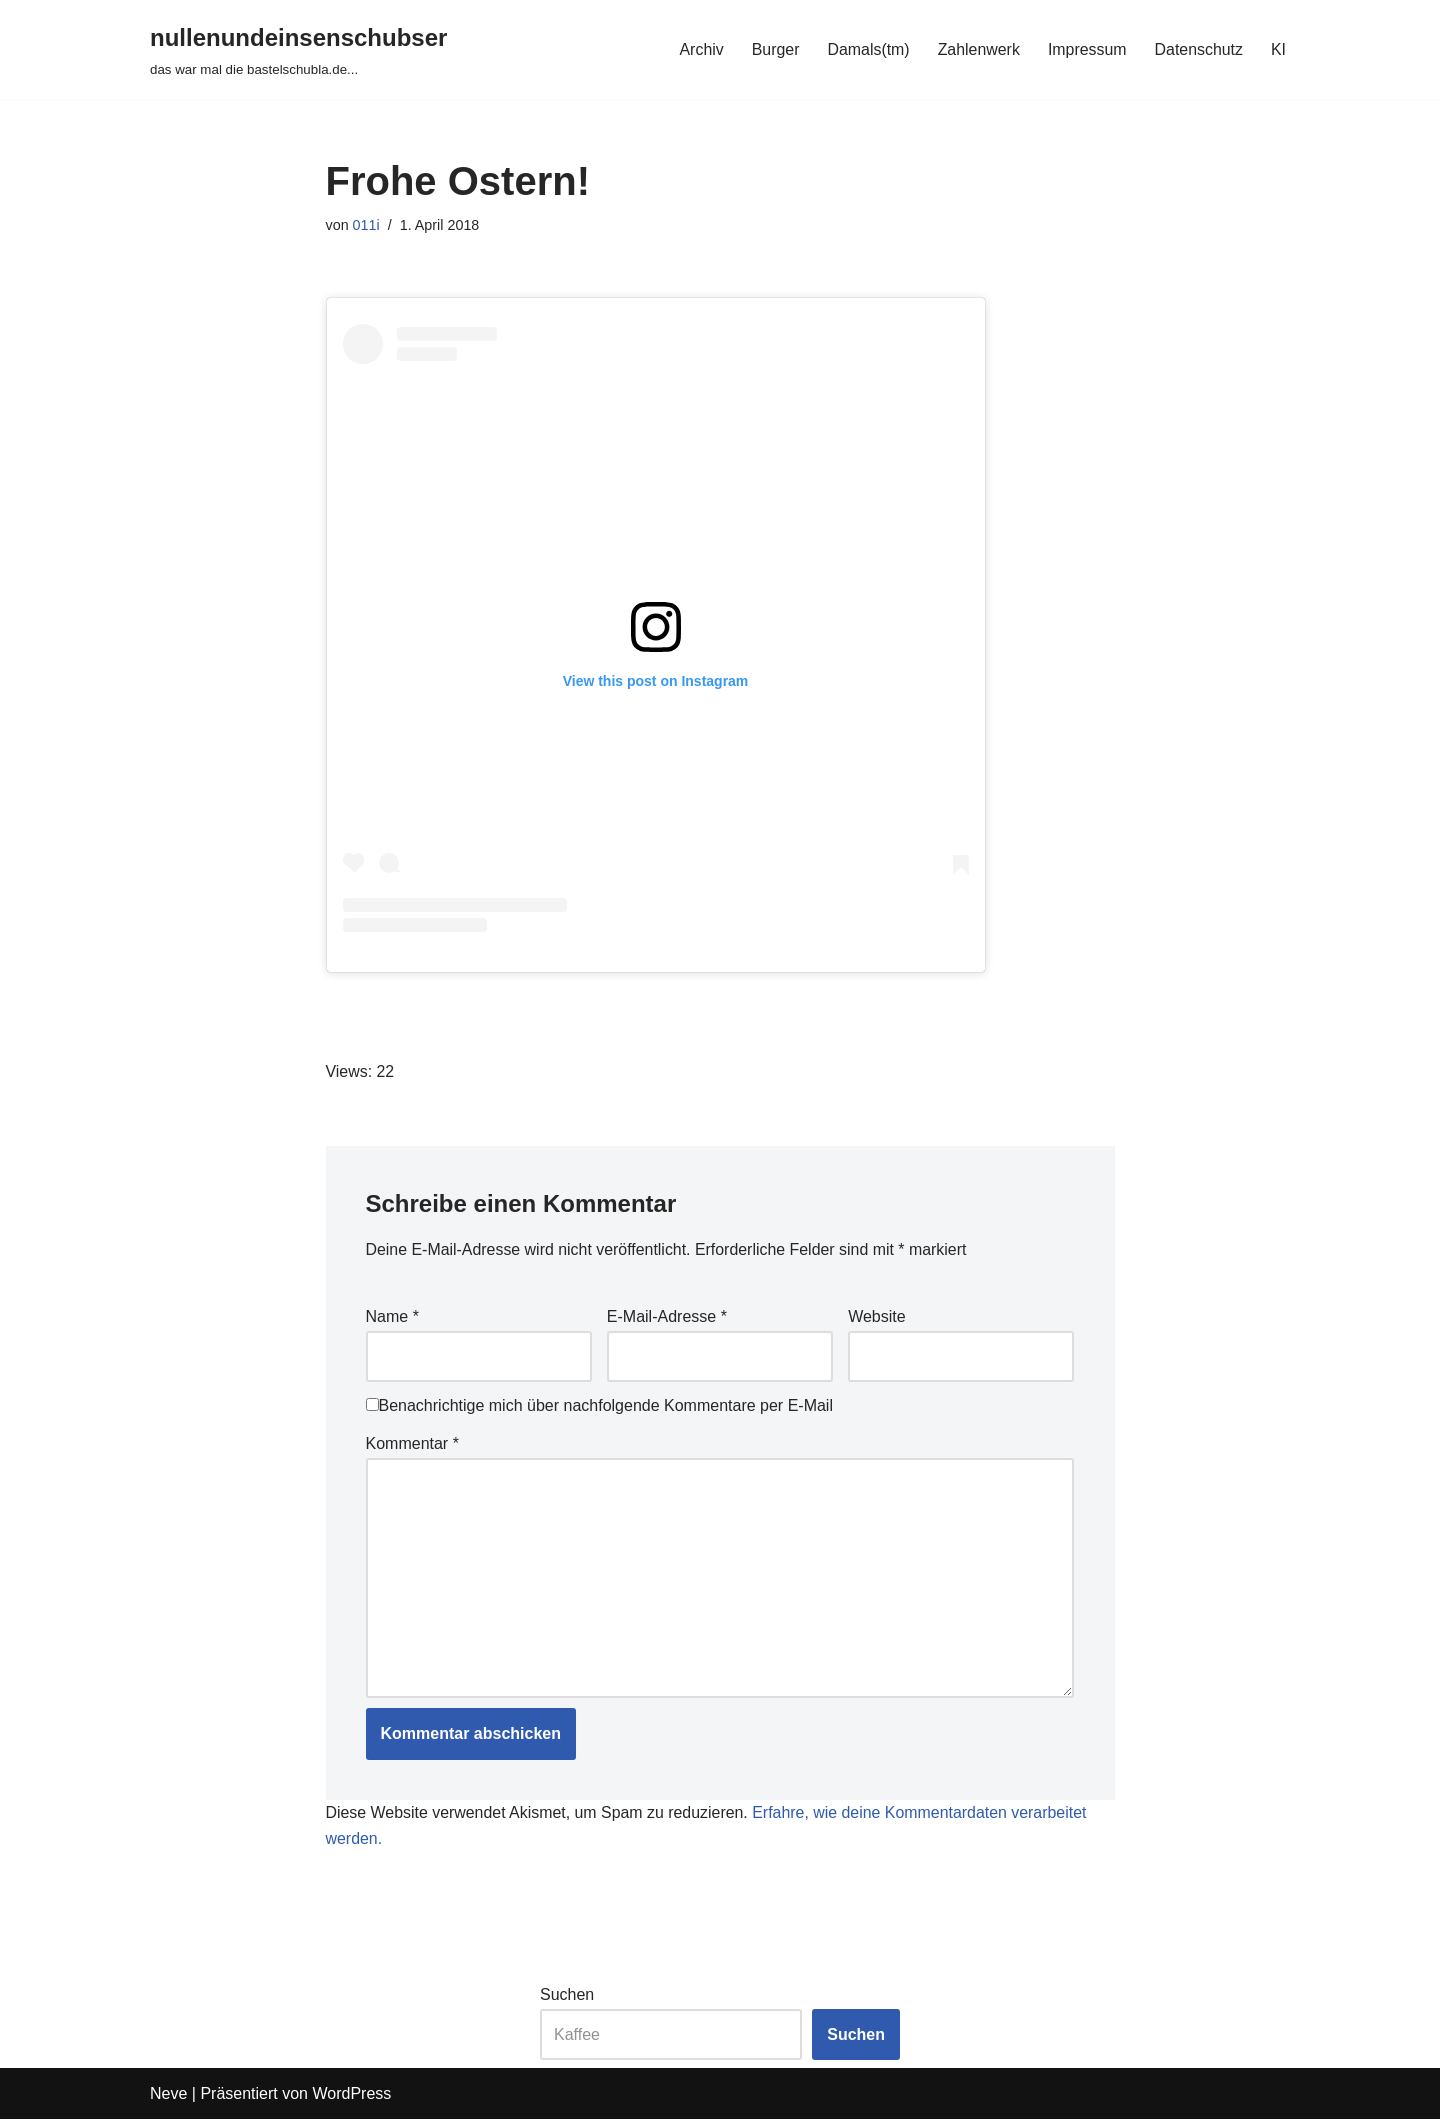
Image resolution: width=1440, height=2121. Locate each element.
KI (1278, 49)
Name (392, 1317)
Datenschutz (1198, 49)
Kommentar (412, 1443)
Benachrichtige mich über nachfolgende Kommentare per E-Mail (599, 1406)
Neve (168, 2095)
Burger (773, 49)
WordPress (351, 2095)
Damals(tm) (866, 49)
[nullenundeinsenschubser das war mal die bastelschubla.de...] (298, 49)
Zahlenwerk (977, 49)
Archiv (699, 49)
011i (366, 225)
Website (877, 1317)
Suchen (567, 1996)
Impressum (1086, 49)
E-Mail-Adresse (667, 1317)
